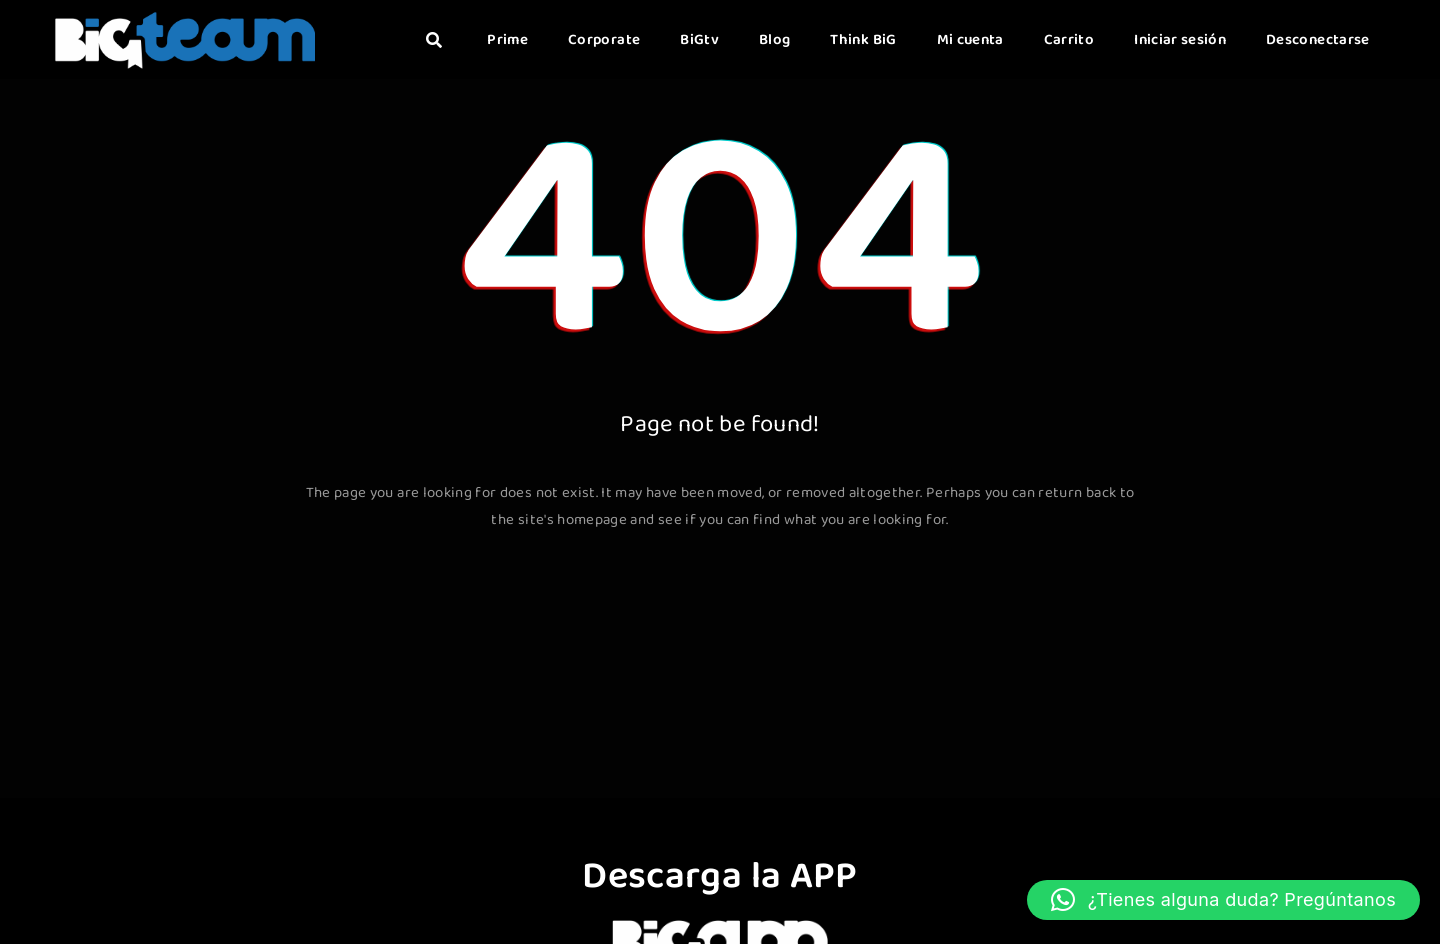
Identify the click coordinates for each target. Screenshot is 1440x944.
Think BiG (863, 40)
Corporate (604, 40)
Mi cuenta (970, 40)
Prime (507, 40)
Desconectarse (1318, 40)
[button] (1223, 900)
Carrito (1069, 40)
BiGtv (699, 40)
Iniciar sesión (1180, 40)
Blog (774, 40)
